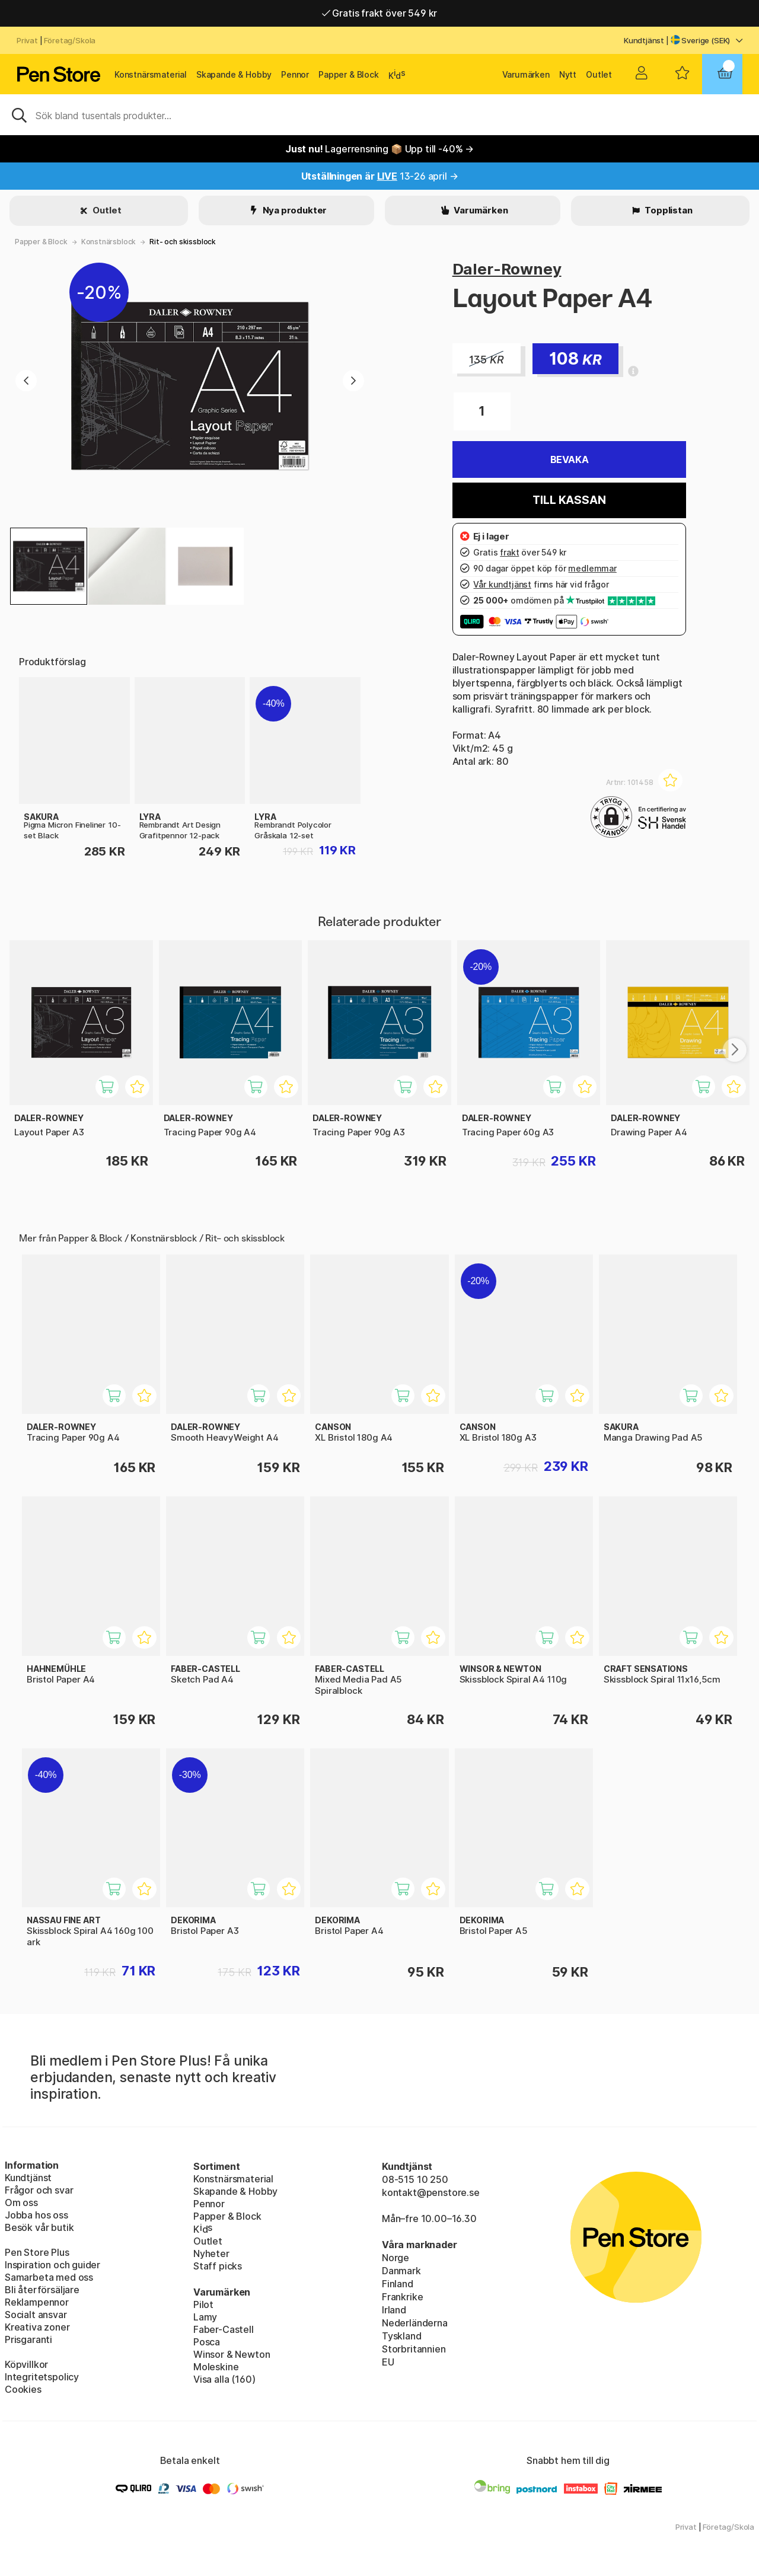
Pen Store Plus (37, 2252)
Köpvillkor (26, 2364)
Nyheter (211, 2253)
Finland (397, 2284)
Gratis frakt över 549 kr (379, 13)
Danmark (401, 2271)
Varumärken (526, 74)
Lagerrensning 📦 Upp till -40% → (379, 149)
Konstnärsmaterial (150, 74)
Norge (395, 2258)
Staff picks (217, 2266)
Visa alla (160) (224, 2379)
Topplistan (667, 210)
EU (388, 2362)
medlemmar (592, 568)
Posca (206, 2342)
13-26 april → (379, 176)
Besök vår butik (39, 2227)
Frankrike (402, 2297)
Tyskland (402, 2336)
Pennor (295, 74)
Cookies (23, 2389)
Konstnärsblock (108, 241)
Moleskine (215, 2367)
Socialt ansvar (36, 2314)
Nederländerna (415, 2323)
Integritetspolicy (42, 2377)
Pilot (203, 2304)
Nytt (567, 74)
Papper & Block (348, 74)
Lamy (205, 2317)
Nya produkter (294, 210)
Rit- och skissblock (182, 241)
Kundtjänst (644, 40)
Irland (394, 2310)
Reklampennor (37, 2302)
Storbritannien (414, 2349)
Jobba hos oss (36, 2215)
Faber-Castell (223, 2329)
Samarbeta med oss (49, 2277)
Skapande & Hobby (234, 74)
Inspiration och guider (52, 2265)
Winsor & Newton (231, 2354)
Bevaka (569, 459)
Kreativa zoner (37, 2327)
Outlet (599, 74)
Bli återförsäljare (42, 2290)
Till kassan (568, 500)
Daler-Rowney (507, 269)
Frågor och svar (39, 2190)
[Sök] (379, 114)
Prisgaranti (28, 2339)
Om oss (21, 2202)
